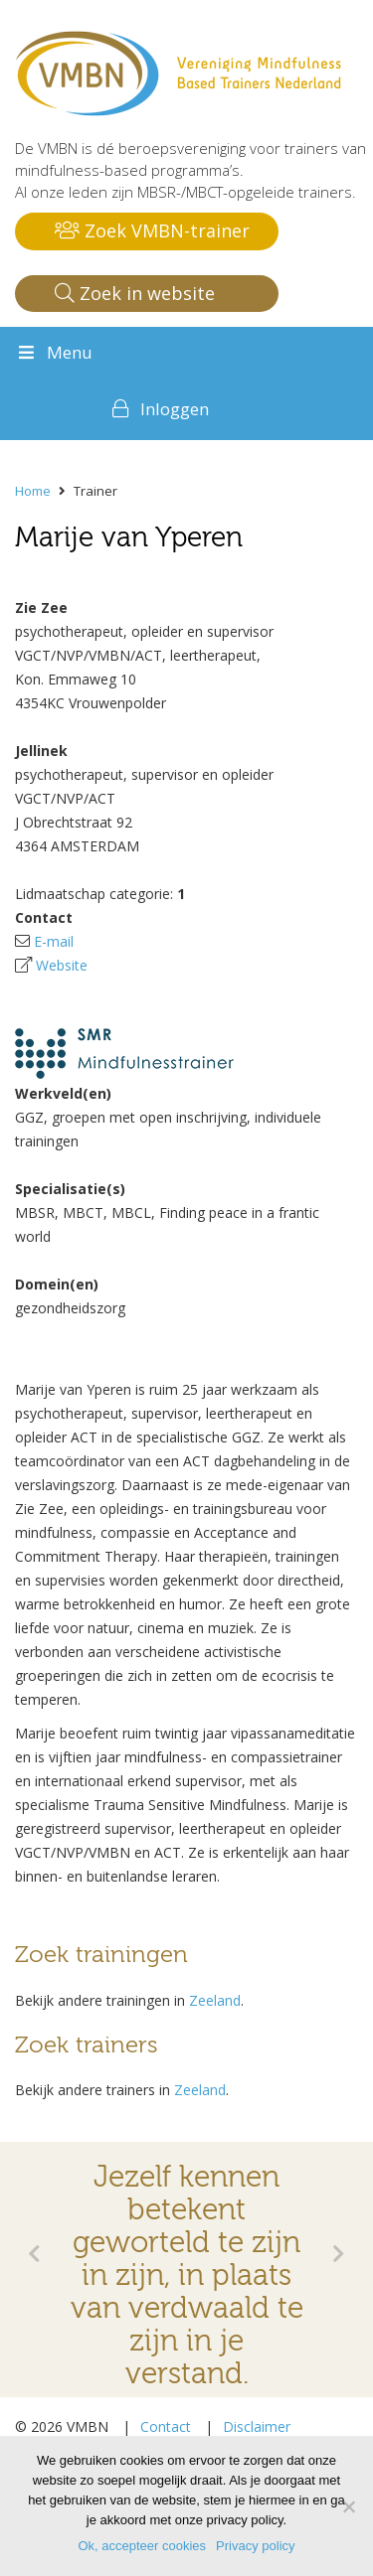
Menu (54, 352)
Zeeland (215, 2000)
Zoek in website (135, 293)
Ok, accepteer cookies (142, 2545)
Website (62, 965)
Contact (165, 2426)
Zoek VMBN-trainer (152, 230)
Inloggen (174, 408)
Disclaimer (256, 2426)
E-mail (54, 941)
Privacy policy (255, 2545)
